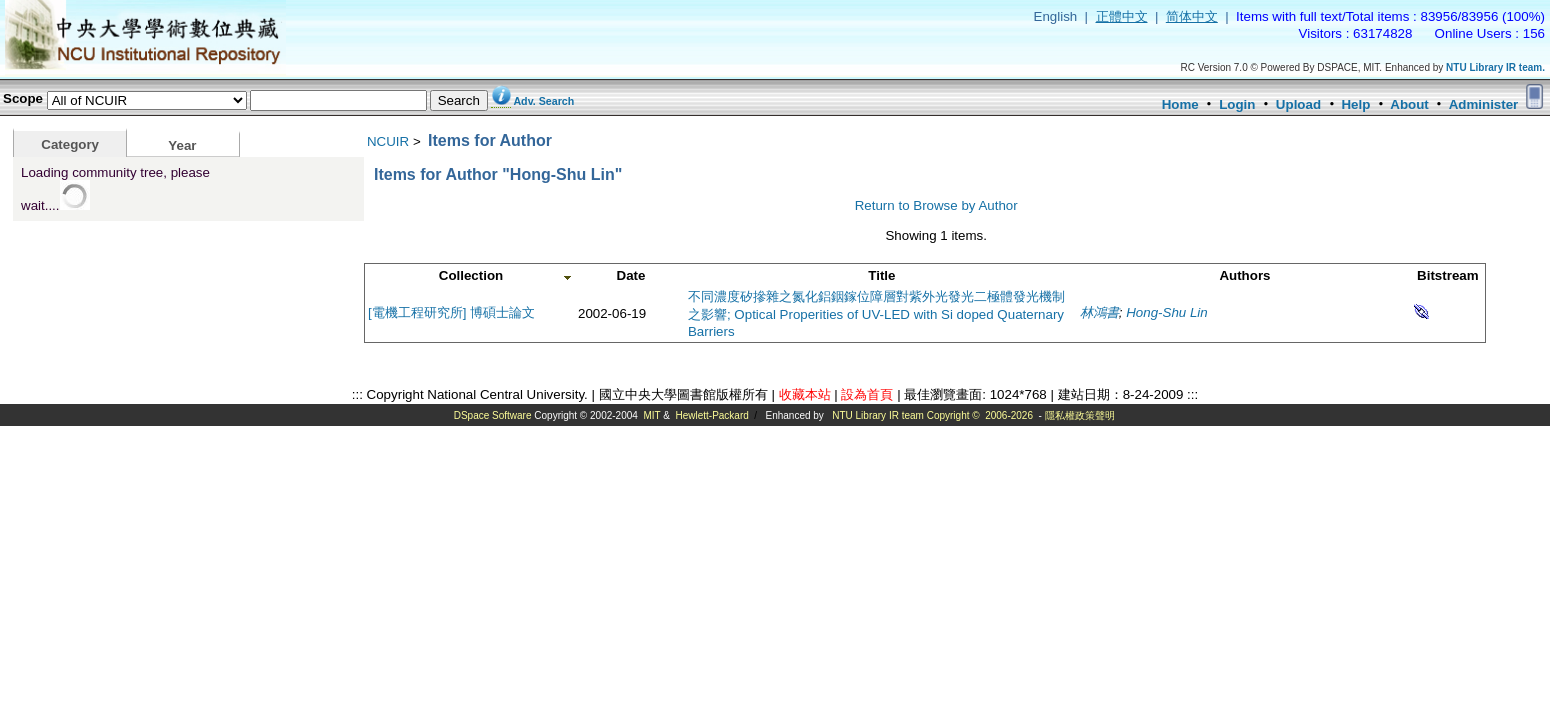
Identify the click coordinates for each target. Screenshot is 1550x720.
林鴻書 (1099, 312)
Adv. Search (543, 101)
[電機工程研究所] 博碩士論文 (451, 312)
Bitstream (1447, 275)
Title (881, 275)
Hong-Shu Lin (1167, 312)
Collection (471, 275)
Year (182, 145)
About (1409, 104)
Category (70, 144)
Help (1355, 104)
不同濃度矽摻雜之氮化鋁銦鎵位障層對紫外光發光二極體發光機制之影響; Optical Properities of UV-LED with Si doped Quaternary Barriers (876, 314)
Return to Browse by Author (936, 205)
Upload (1298, 104)
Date (631, 275)
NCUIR (388, 141)
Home (1180, 104)
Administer (1484, 104)
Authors (1244, 275)
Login (1237, 104)
